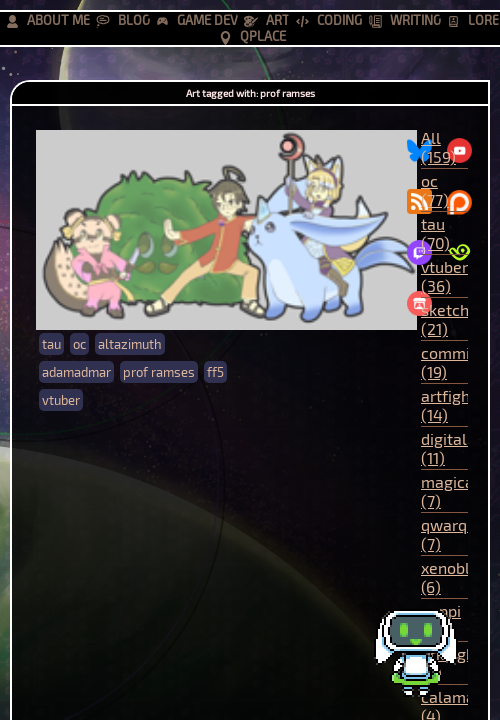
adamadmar (76, 372)
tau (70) (435, 233)
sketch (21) (445, 319)
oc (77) (435, 190)
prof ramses (159, 372)
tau (51, 344)
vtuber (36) (444, 276)
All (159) (438, 147)
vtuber (61, 400)
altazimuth (130, 344)
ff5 (215, 372)
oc (79, 344)
